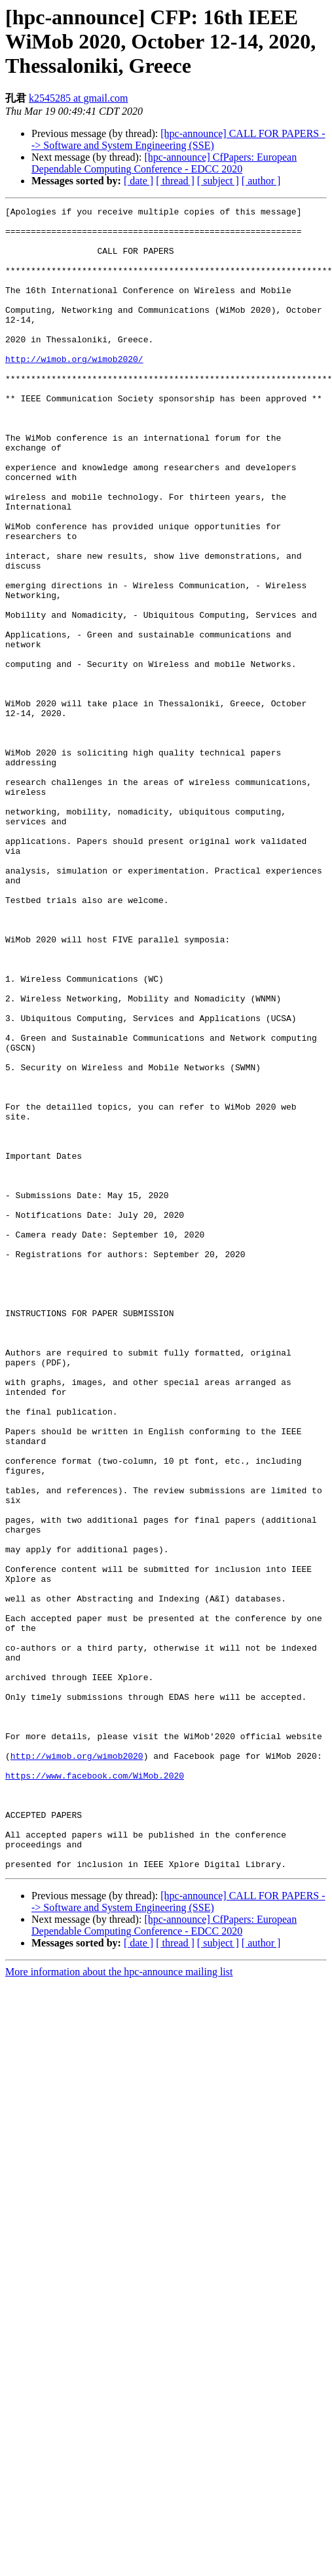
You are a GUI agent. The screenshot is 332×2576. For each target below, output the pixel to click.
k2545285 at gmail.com (78, 98)
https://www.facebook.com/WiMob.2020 (94, 2090)
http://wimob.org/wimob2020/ (74, 390)
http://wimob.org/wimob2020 (76, 2066)
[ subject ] (218, 180)
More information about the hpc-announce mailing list (118, 2304)
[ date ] (138, 180)
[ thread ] (175, 180)
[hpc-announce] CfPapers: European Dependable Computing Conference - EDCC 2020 (164, 162)
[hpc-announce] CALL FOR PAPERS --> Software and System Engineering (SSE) (178, 139)
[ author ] (261, 180)
